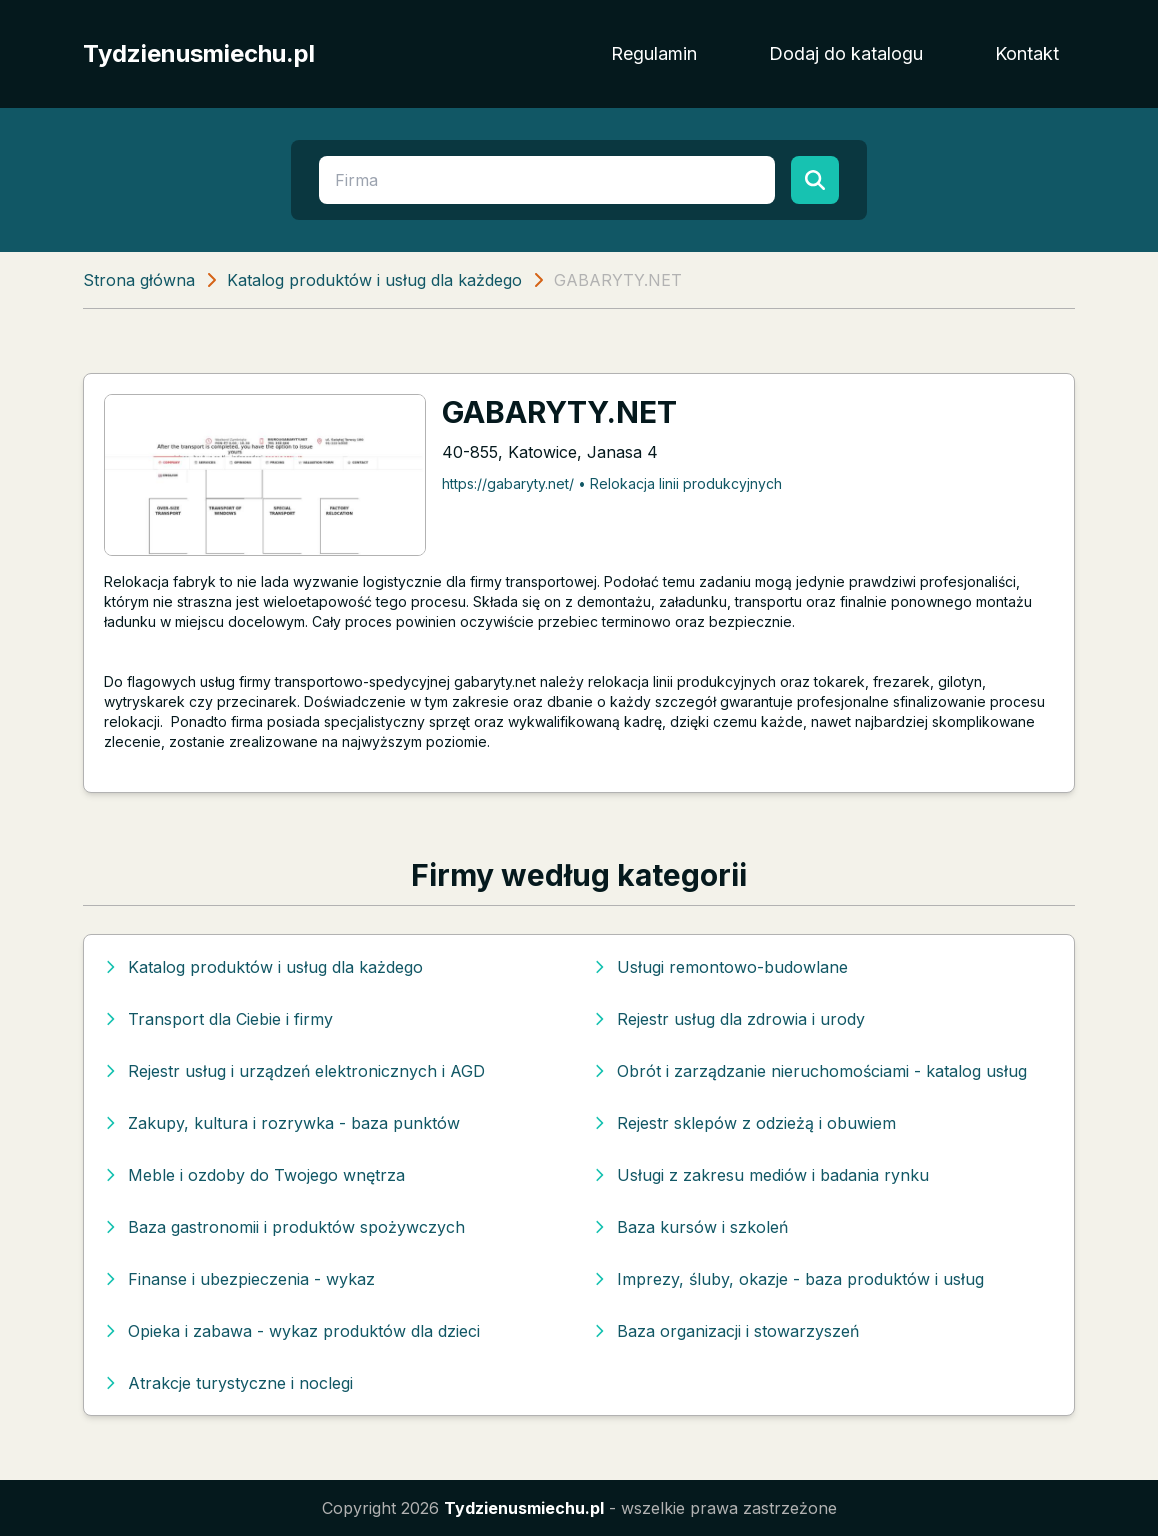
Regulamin (654, 53)
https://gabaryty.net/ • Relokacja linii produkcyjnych (612, 483)
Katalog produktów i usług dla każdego (374, 280)
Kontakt (1027, 53)
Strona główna (139, 280)
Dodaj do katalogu (846, 53)
